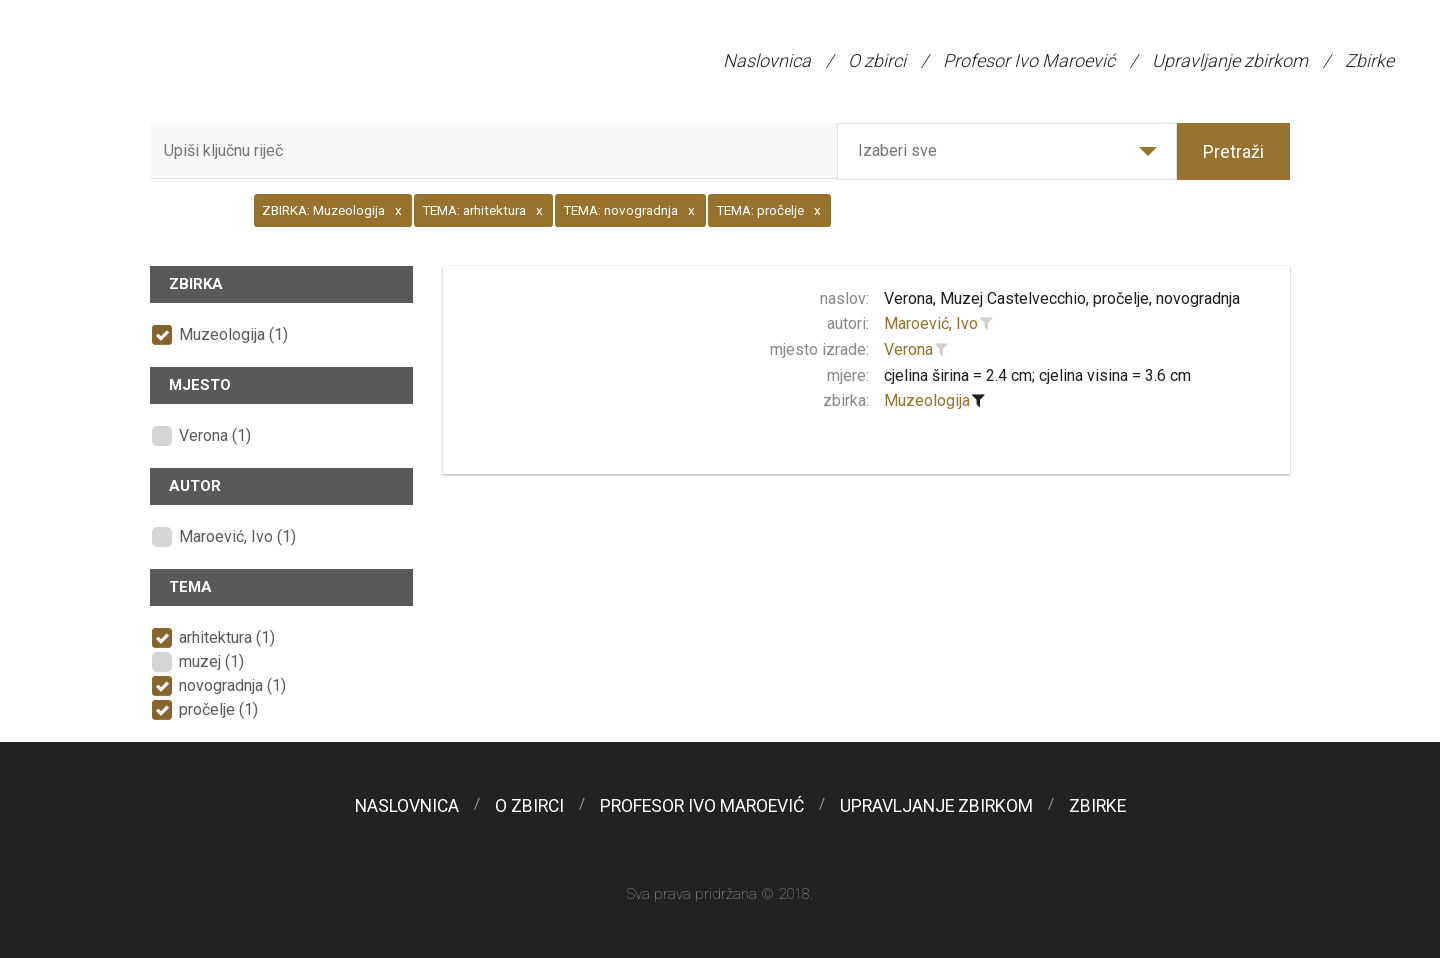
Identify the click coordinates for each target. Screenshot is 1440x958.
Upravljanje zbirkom (1230, 60)
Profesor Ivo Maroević (1029, 60)
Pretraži (1233, 151)
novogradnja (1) (232, 685)
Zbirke (1369, 60)
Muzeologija (927, 400)
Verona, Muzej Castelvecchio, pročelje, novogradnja (1062, 298)
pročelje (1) (218, 709)
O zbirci (877, 60)
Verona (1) (215, 435)
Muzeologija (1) (233, 334)
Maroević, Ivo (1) (237, 536)
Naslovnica (767, 60)
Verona (908, 349)
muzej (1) (211, 661)
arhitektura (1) (227, 637)
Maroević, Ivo (931, 323)
